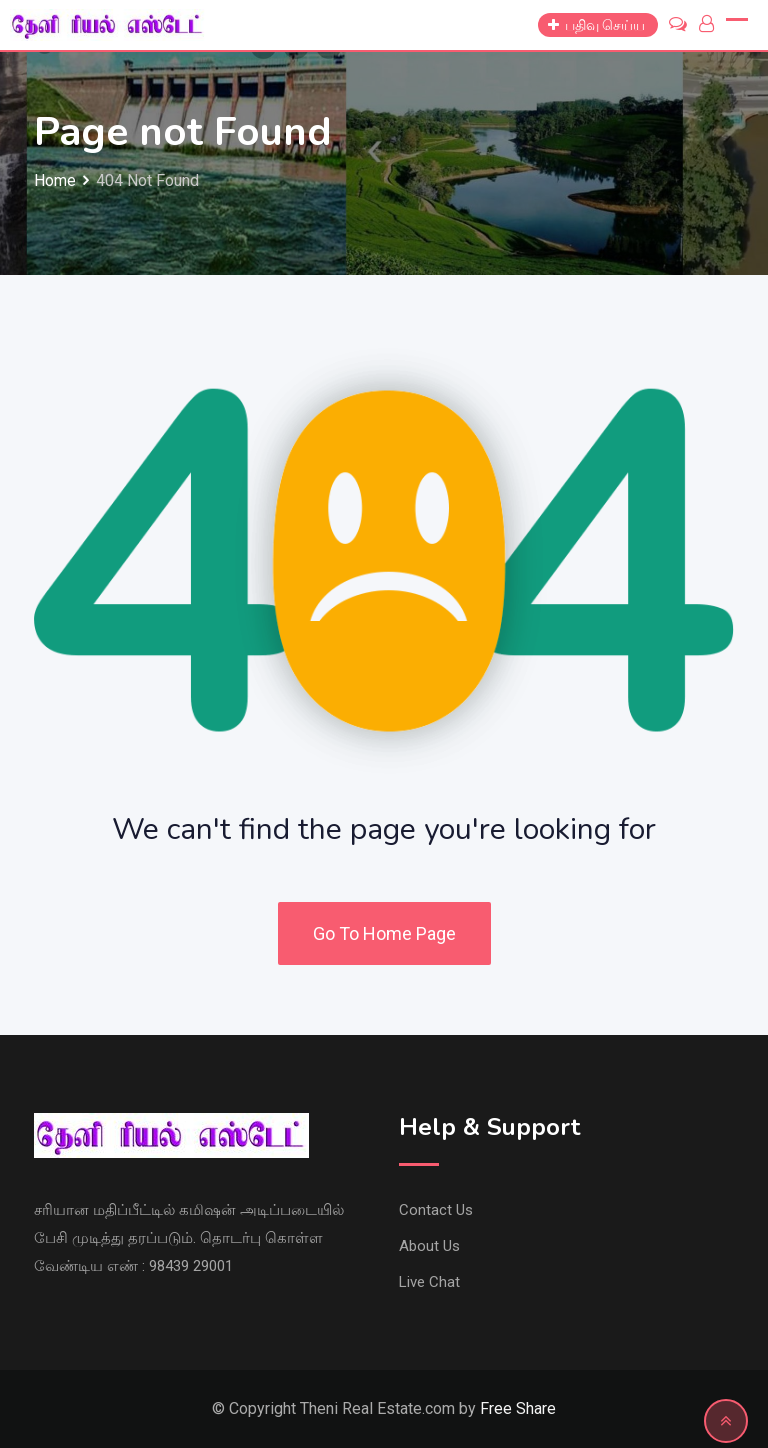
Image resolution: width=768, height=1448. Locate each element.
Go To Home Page (384, 933)
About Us (429, 1246)
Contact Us (436, 1210)
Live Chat (429, 1282)
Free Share (518, 1408)
